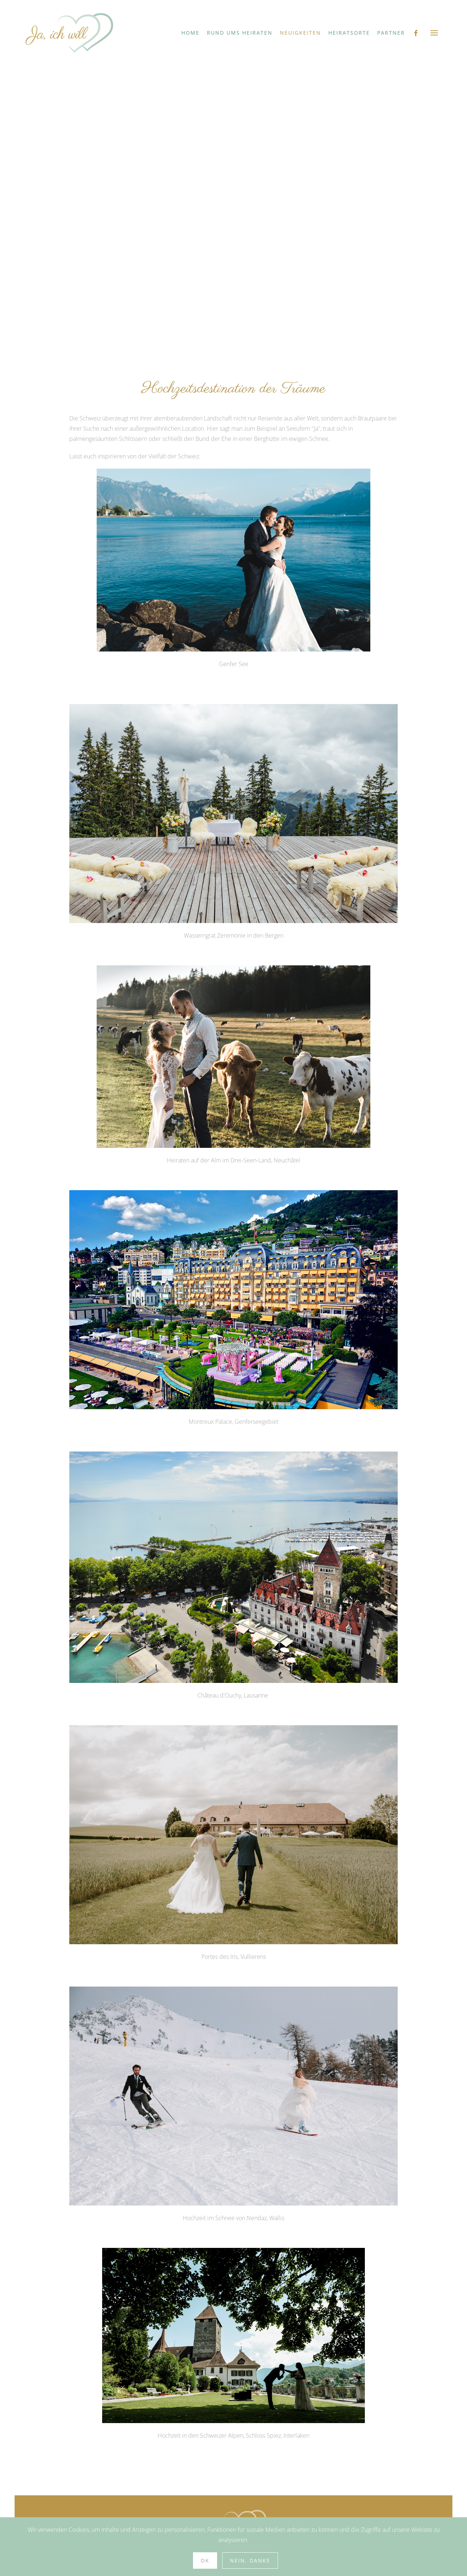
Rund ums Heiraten (240, 32)
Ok (205, 2560)
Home (190, 32)
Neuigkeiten (300, 32)
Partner (391, 32)
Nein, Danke (250, 2560)
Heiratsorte (349, 32)
